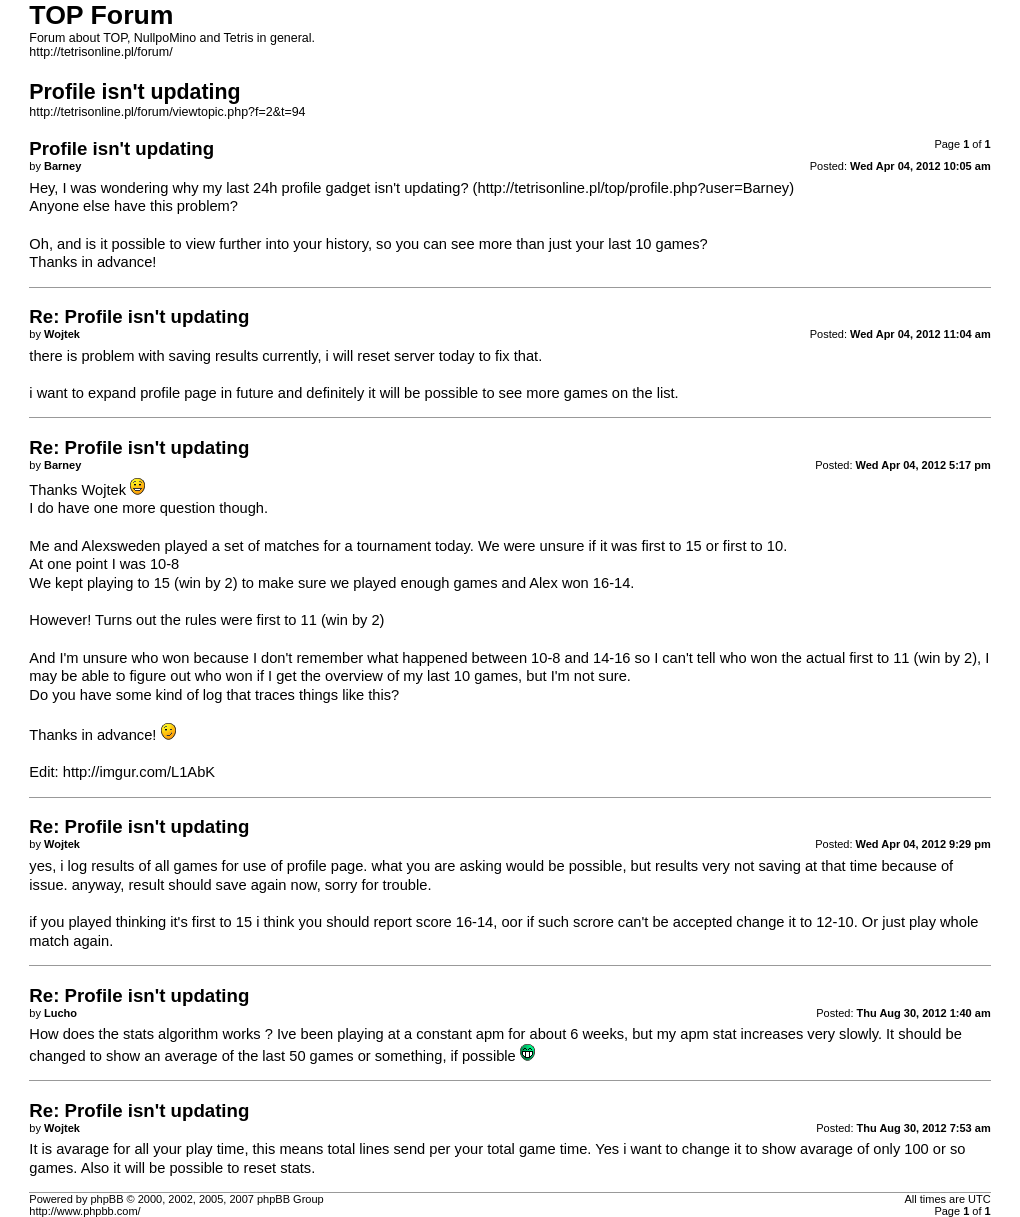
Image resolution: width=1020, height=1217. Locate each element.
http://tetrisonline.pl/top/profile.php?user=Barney (633, 188)
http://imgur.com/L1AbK (139, 772)
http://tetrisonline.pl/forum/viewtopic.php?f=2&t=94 (167, 112)
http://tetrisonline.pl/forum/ (100, 52)
